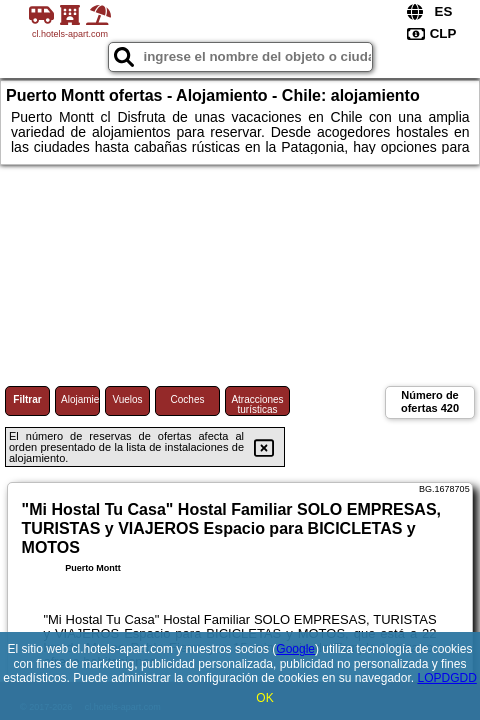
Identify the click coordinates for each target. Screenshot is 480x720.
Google (295, 649)
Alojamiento (80, 399)
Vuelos (127, 399)
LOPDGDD (446, 678)
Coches (188, 399)
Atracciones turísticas (257, 404)
